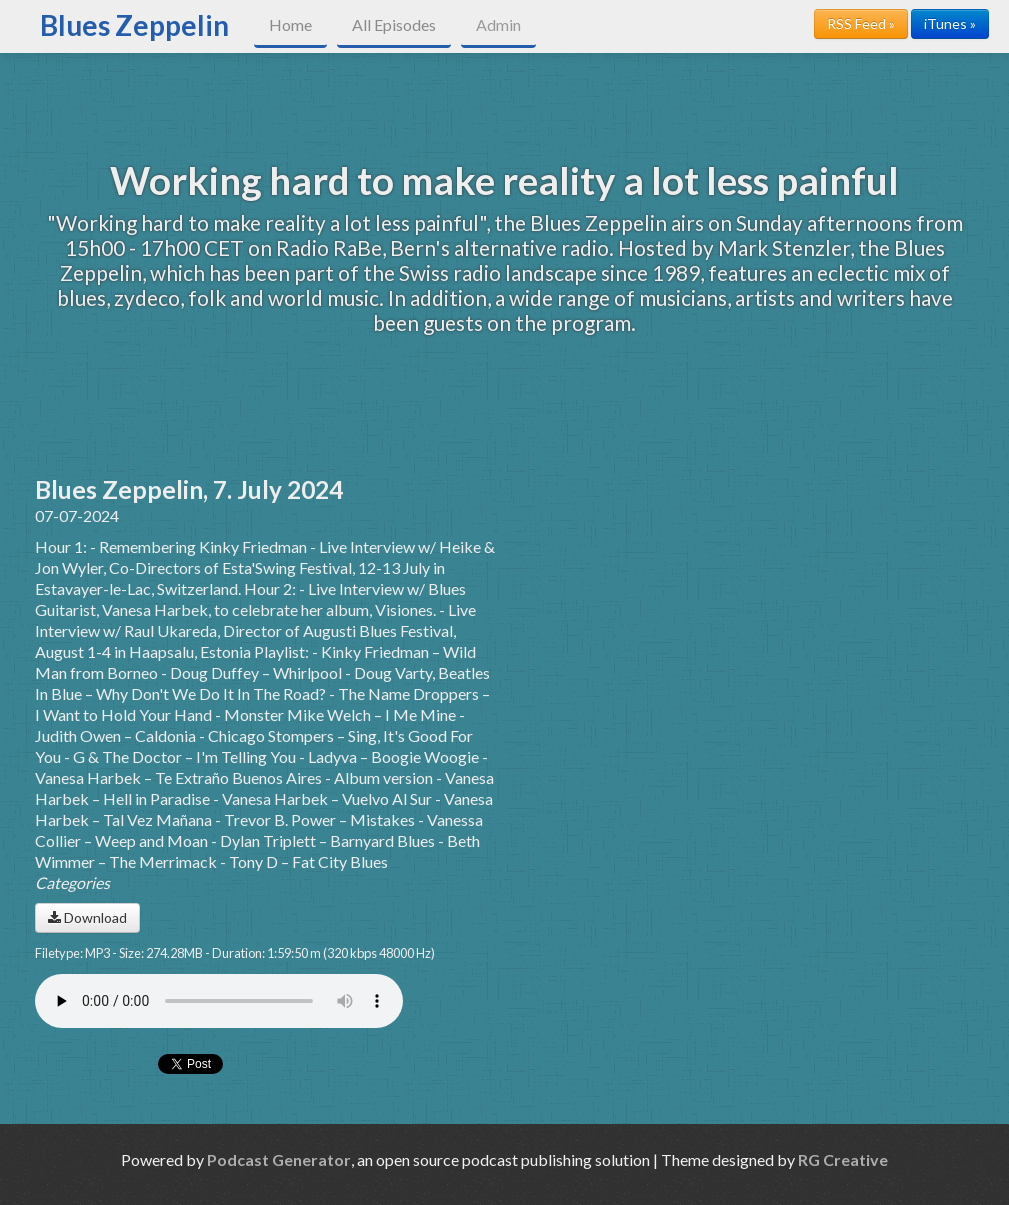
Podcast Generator (279, 1159)
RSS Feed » (861, 23)
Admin (498, 24)
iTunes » (950, 23)
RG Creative (843, 1159)
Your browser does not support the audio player (219, 1001)
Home (290, 24)
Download (87, 917)
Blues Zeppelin (134, 25)
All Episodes (394, 24)
